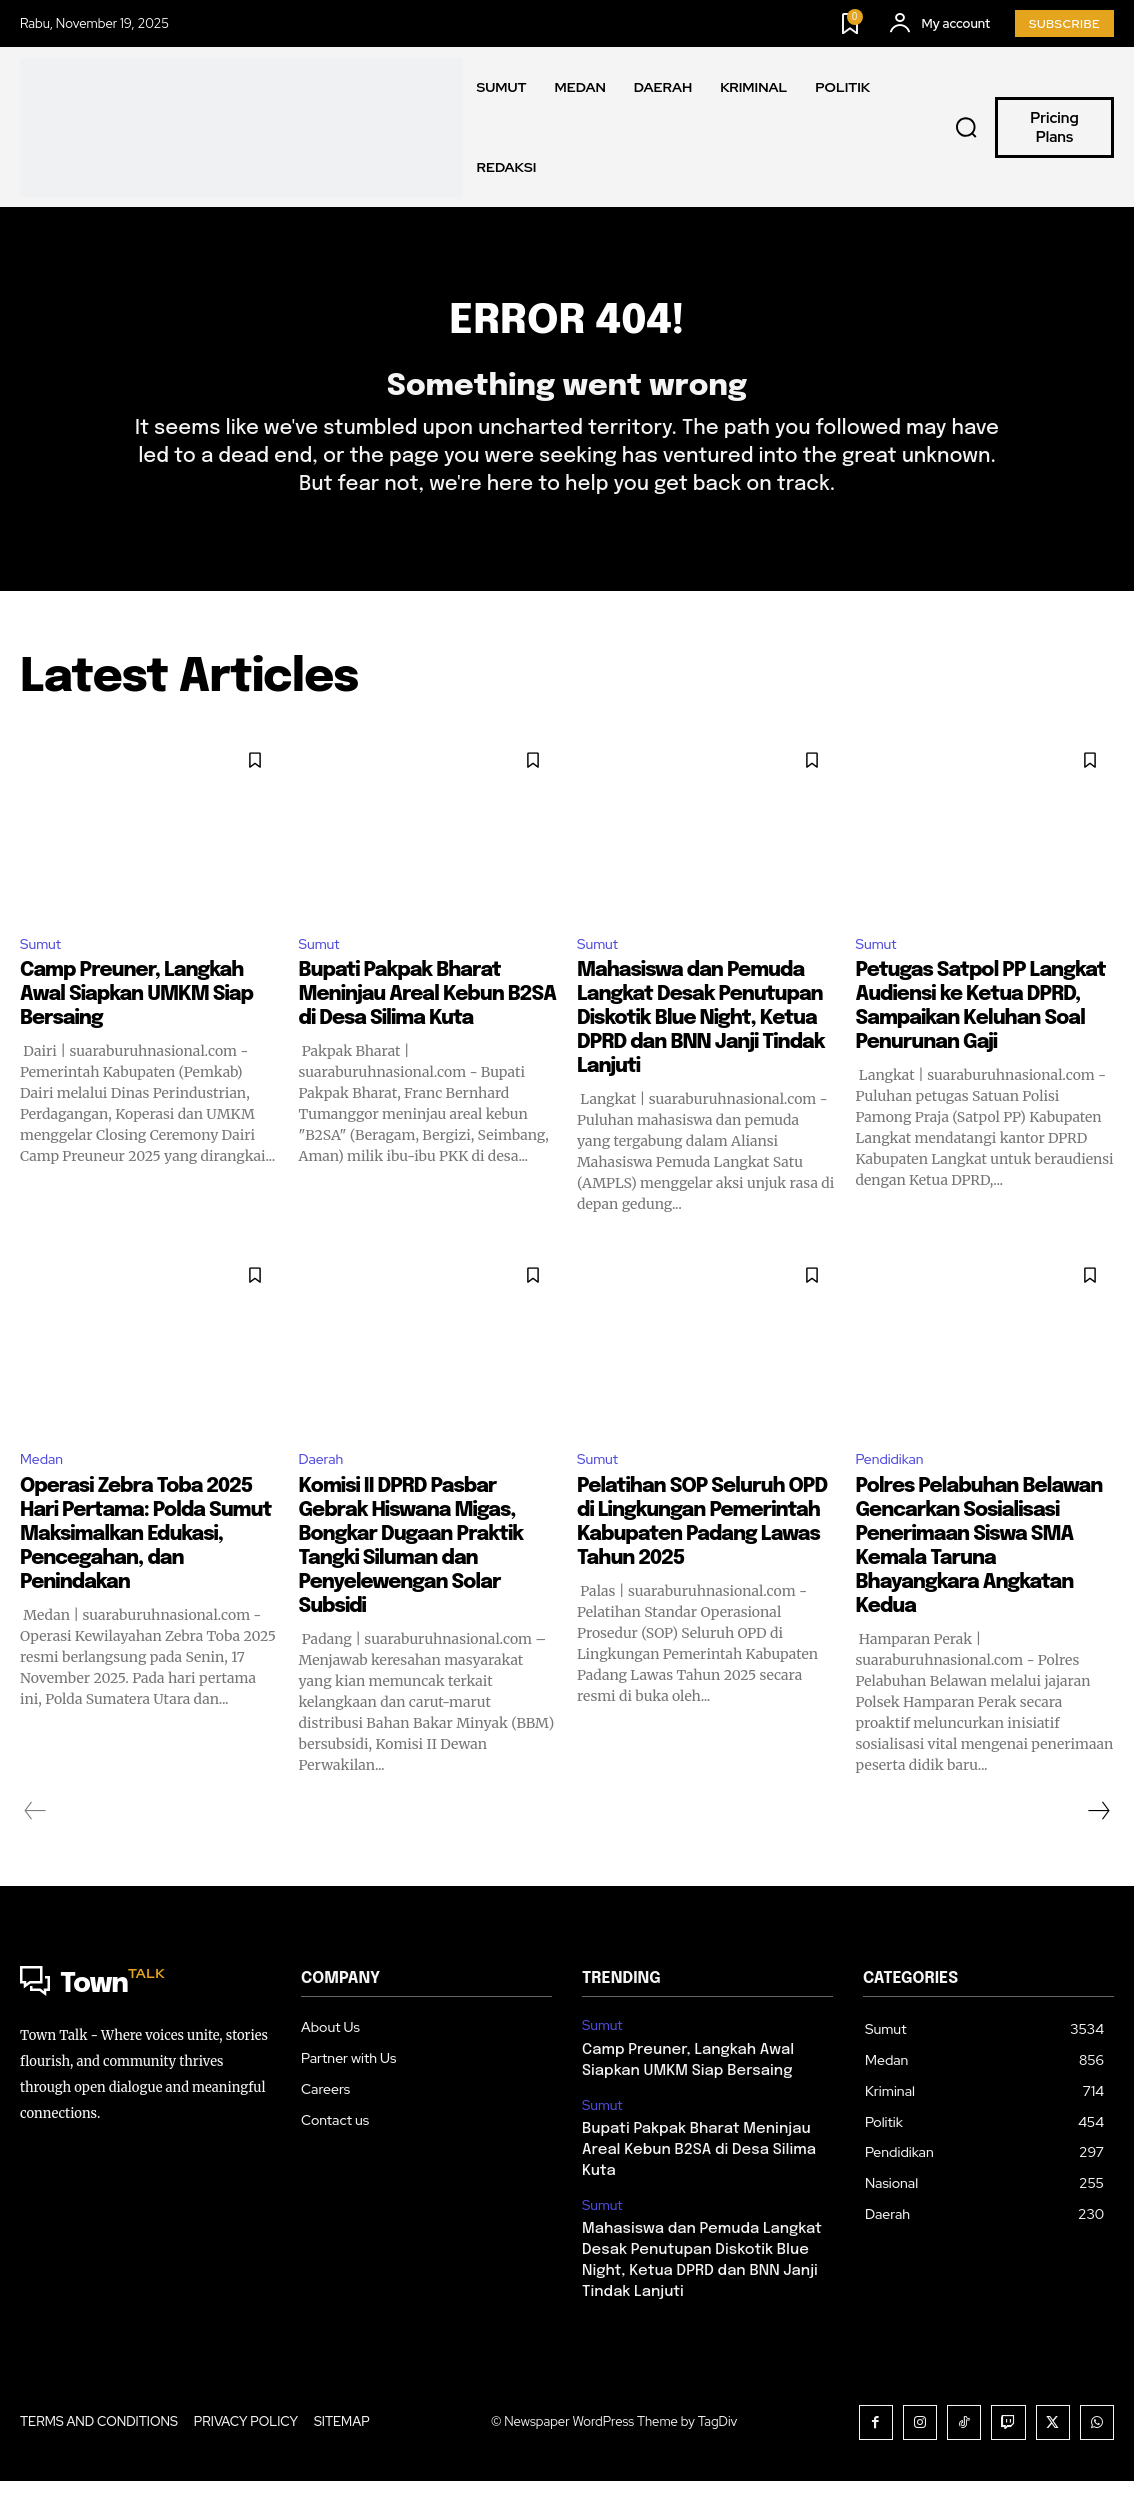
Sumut (43, 972)
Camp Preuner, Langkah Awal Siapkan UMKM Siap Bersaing (136, 1025)
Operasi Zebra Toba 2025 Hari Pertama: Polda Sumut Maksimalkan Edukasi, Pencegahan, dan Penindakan (145, 1567)
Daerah (325, 1491)
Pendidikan (895, 1491)
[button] (966, 128)
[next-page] (1098, 1844)
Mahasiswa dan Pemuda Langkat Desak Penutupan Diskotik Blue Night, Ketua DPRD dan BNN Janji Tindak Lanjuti (701, 1049)
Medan (45, 1491)
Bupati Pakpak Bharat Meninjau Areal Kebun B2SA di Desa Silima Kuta (427, 1025)
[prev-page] (35, 1844)
